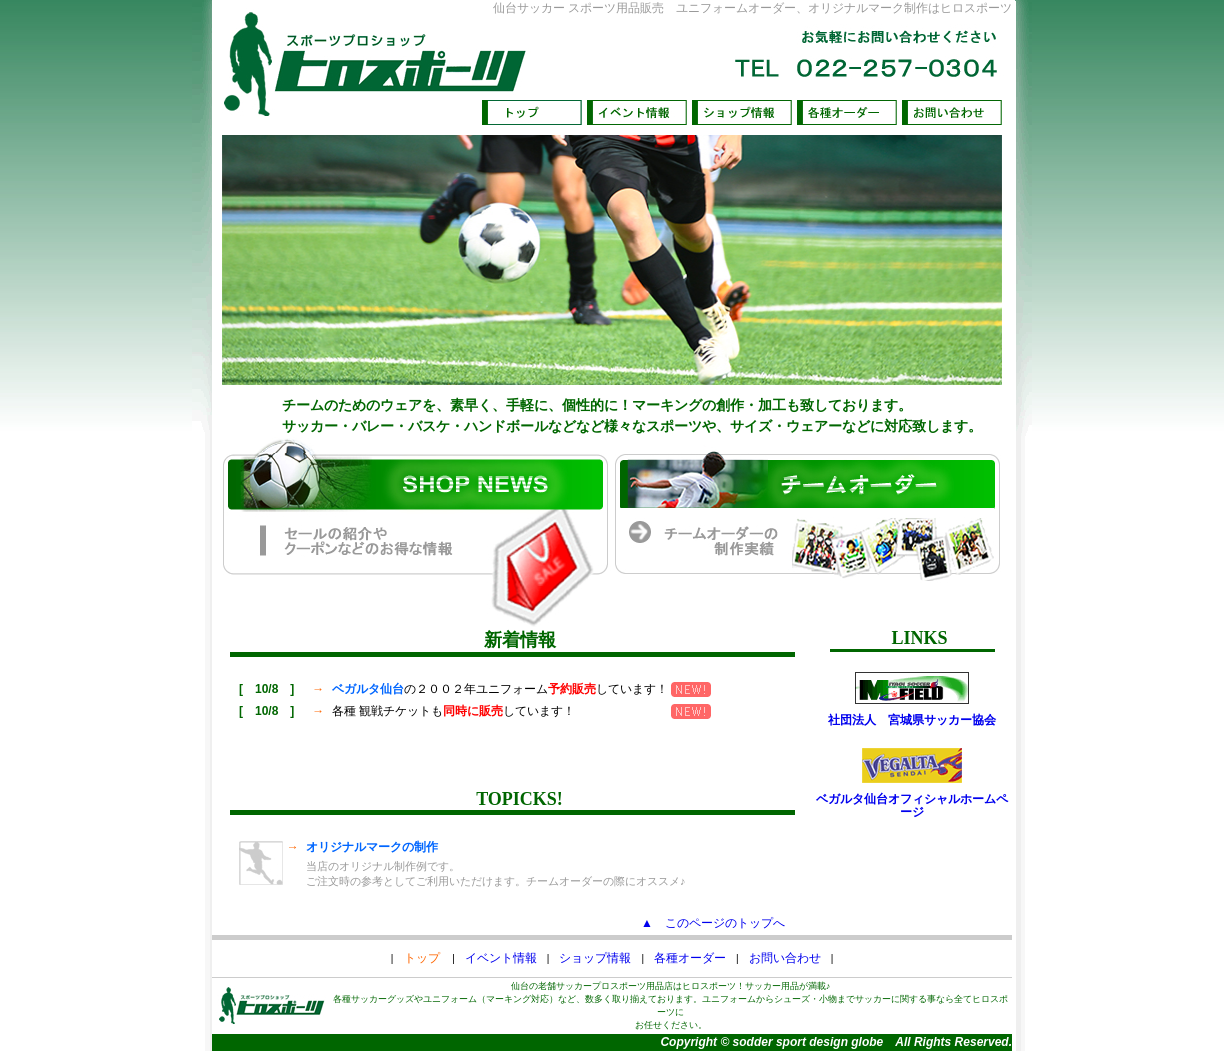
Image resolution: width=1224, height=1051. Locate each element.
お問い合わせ (785, 958)
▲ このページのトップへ (713, 923)
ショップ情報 (595, 958)
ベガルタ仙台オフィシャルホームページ (912, 806)
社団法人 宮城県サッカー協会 (912, 720)
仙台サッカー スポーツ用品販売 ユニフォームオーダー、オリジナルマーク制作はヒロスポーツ (752, 8)
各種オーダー (690, 958)
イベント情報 (501, 958)
